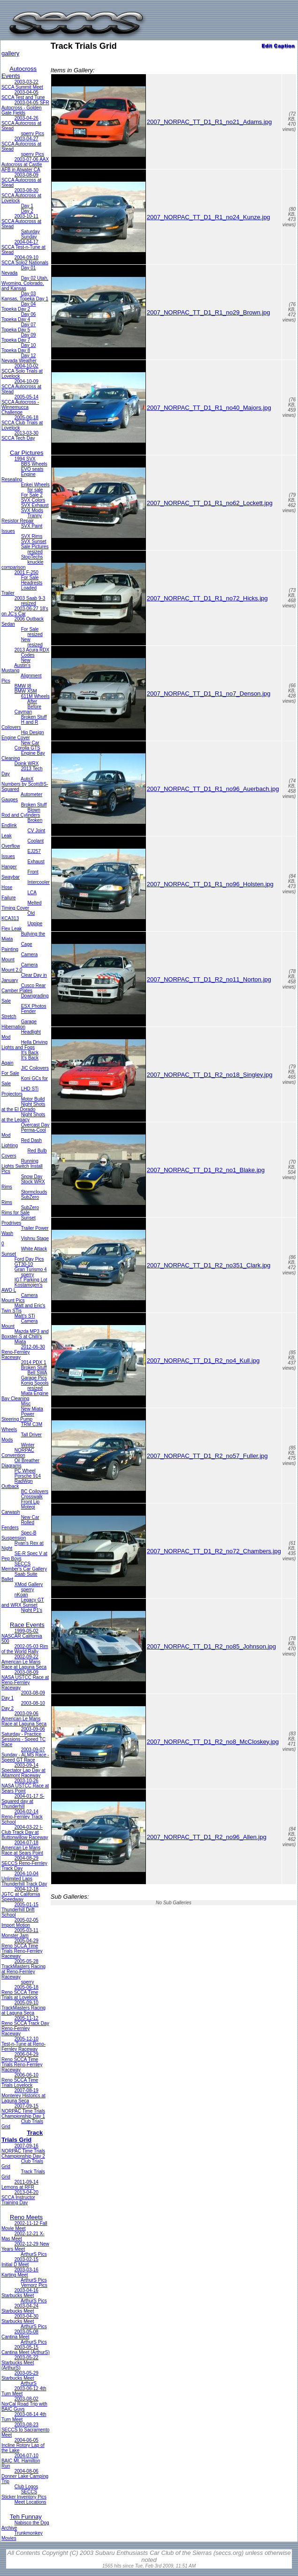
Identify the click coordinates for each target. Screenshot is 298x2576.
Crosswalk (32, 1496)
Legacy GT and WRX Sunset (22, 1602)
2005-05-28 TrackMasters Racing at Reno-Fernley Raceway (23, 1969)
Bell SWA (37, 1372)
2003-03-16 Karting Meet (19, 2272)
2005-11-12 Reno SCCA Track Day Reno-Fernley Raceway (25, 2026)
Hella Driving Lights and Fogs (24, 1045)
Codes (28, 655)
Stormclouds (34, 1192)
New (26, 639)
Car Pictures (27, 452)
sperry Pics (32, 133)
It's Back (29, 1052)
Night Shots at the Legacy (23, 1117)
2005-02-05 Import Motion (19, 1922)
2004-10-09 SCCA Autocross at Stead (21, 386)
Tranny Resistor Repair (21, 518)
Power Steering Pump (17, 1416)
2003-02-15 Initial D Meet (19, 2262)
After (32, 701)
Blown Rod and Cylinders (20, 812)
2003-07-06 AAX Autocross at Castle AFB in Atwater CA (25, 164)
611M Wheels (35, 696)
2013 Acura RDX (32, 649)
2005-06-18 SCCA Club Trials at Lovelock (22, 422)
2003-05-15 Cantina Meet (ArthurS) (25, 2350)
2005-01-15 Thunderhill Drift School (19, 1909)
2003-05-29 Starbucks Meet (19, 2375)
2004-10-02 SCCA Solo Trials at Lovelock (22, 371)
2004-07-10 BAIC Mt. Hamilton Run (20, 2461)
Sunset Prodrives (18, 1220)
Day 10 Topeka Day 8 (18, 348)
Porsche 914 (28, 1476)
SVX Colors (33, 500)
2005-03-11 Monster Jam (19, 1933)
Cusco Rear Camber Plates (23, 988)
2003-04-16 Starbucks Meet (19, 2293)
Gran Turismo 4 (31, 1269)
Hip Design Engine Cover (22, 735)
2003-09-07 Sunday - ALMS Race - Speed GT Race (25, 1755)
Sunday (29, 236)
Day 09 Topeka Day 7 (18, 337)
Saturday (30, 231)
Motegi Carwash (18, 1509)
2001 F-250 (26, 572)
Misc (26, 1403)
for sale (35, 489)
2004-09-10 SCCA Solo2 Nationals (24, 260)
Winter (28, 1445)
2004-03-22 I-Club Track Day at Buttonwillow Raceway (24, 1832)
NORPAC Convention (17, 1453)
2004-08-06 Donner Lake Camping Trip (24, 2476)
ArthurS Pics (34, 2254)
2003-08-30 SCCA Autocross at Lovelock (21, 195)
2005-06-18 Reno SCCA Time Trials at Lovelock (19, 1992)
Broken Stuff (34, 717)
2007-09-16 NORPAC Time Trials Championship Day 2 (23, 2151)
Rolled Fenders (17, 1525)
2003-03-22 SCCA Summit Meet (22, 84)
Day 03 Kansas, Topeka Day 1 (24, 296)
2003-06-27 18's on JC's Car (24, 611)
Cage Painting (16, 947)
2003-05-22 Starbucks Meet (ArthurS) (19, 2362)
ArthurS (29, 2383)
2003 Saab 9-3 (30, 598)
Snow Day (32, 1176)
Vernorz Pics (34, 2285)
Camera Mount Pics (19, 1298)
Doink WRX (27, 763)
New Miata (32, 1408)
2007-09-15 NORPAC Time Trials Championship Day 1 (23, 2111)
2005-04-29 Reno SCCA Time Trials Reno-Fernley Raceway (21, 1948)
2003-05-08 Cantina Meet (19, 2334)
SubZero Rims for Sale (20, 1210)
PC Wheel (25, 1470)
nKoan (21, 1594)
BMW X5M (26, 691)
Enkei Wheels (35, 484)
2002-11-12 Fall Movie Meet (24, 2226)
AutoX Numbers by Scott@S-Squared (24, 784)
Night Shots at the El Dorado (23, 1107)
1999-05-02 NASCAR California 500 (21, 1636)
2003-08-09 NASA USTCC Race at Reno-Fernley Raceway (25, 1680)
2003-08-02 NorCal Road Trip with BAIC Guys (24, 2404)
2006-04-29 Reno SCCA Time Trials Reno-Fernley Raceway (21, 2062)
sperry (27, 1274)
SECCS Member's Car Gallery (24, 1566)
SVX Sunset (33, 541)
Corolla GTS (27, 748)
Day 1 (27, 205)
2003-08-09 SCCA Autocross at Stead (21, 180)
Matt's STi (25, 1316)
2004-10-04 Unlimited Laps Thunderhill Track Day (24, 1878)
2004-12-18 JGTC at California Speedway (20, 1894)
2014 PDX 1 (33, 1362)
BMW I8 (23, 686)
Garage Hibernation (19, 1024)
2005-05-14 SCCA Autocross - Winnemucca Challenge (20, 404)
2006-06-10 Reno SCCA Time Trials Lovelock (19, 2080)
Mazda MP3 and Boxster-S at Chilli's (25, 1334)
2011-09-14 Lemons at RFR (19, 2184)
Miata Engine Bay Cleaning (24, 1396)
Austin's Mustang (16, 668)
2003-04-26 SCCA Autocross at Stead (21, 123)
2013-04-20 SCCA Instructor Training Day (19, 2197)
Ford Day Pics (29, 1259)
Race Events (27, 1624)
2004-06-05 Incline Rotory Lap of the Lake (23, 2445)
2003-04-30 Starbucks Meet (19, 2319)
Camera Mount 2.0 (19, 967)
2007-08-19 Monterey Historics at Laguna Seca (23, 2095)
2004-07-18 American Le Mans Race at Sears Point (22, 1847)
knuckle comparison (22, 565)
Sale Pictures (35, 546)
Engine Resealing (18, 477)
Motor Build (33, 1099)
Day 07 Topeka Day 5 (18, 327)
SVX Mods (32, 510)
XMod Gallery (29, 1584)
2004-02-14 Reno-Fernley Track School (22, 1817)
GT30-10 (24, 1264)
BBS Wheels (34, 464)
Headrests (32, 582)
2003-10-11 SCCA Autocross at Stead (21, 221)
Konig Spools (35, 1383)
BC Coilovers (34, 1491)
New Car (30, 742)
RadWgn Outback (17, 1484)
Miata (20, 1341)
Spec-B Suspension (18, 1535)
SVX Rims (32, 536)
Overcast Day (35, 1124)
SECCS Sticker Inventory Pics (23, 2494)
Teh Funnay (26, 2516)
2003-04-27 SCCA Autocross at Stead (21, 144)
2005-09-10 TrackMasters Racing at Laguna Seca (23, 2008)
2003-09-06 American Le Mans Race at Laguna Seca (23, 1718)
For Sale (30, 577)
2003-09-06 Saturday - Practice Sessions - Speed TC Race (23, 1736)
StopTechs (32, 557)
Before (34, 706)
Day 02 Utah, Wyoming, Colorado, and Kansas (24, 283)
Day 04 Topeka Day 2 (18, 306)
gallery (10, 53)
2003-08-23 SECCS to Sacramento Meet (25, 2430)
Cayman (23, 711)
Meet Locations (30, 2502)
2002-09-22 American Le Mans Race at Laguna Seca (23, 1662)
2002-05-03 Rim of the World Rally (24, 1649)
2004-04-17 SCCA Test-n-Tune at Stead (23, 247)
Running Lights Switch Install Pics (22, 1166)
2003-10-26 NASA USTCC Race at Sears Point (25, 1786)
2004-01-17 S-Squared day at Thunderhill (23, 1801)
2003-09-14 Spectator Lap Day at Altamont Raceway (23, 1770)
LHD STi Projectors (19, 1091)
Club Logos (26, 2486)
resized (35, 551)
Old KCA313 (18, 916)
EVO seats (32, 469)
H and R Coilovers (19, 725)
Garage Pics (34, 1377)
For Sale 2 (32, 495)
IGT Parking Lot (31, 1279)
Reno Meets (26, 2217)
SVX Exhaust (35, 505)
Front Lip (30, 1501)
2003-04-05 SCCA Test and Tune (23, 95)
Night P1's (31, 1610)
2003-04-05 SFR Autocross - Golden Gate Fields (25, 107)
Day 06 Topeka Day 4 (18, 317)
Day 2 (27, 211)
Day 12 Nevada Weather (19, 358)
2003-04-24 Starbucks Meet (19, 2308)
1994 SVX (25, 458)
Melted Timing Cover (21, 905)
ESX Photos (33, 1006)
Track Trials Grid (22, 2136)
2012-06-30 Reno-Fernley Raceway (23, 1352)
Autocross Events (19, 72)
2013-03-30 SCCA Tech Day (19, 435)
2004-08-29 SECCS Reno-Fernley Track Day (24, 1863)
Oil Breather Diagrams (20, 1463)
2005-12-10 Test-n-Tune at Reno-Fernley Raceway (23, 2044)
